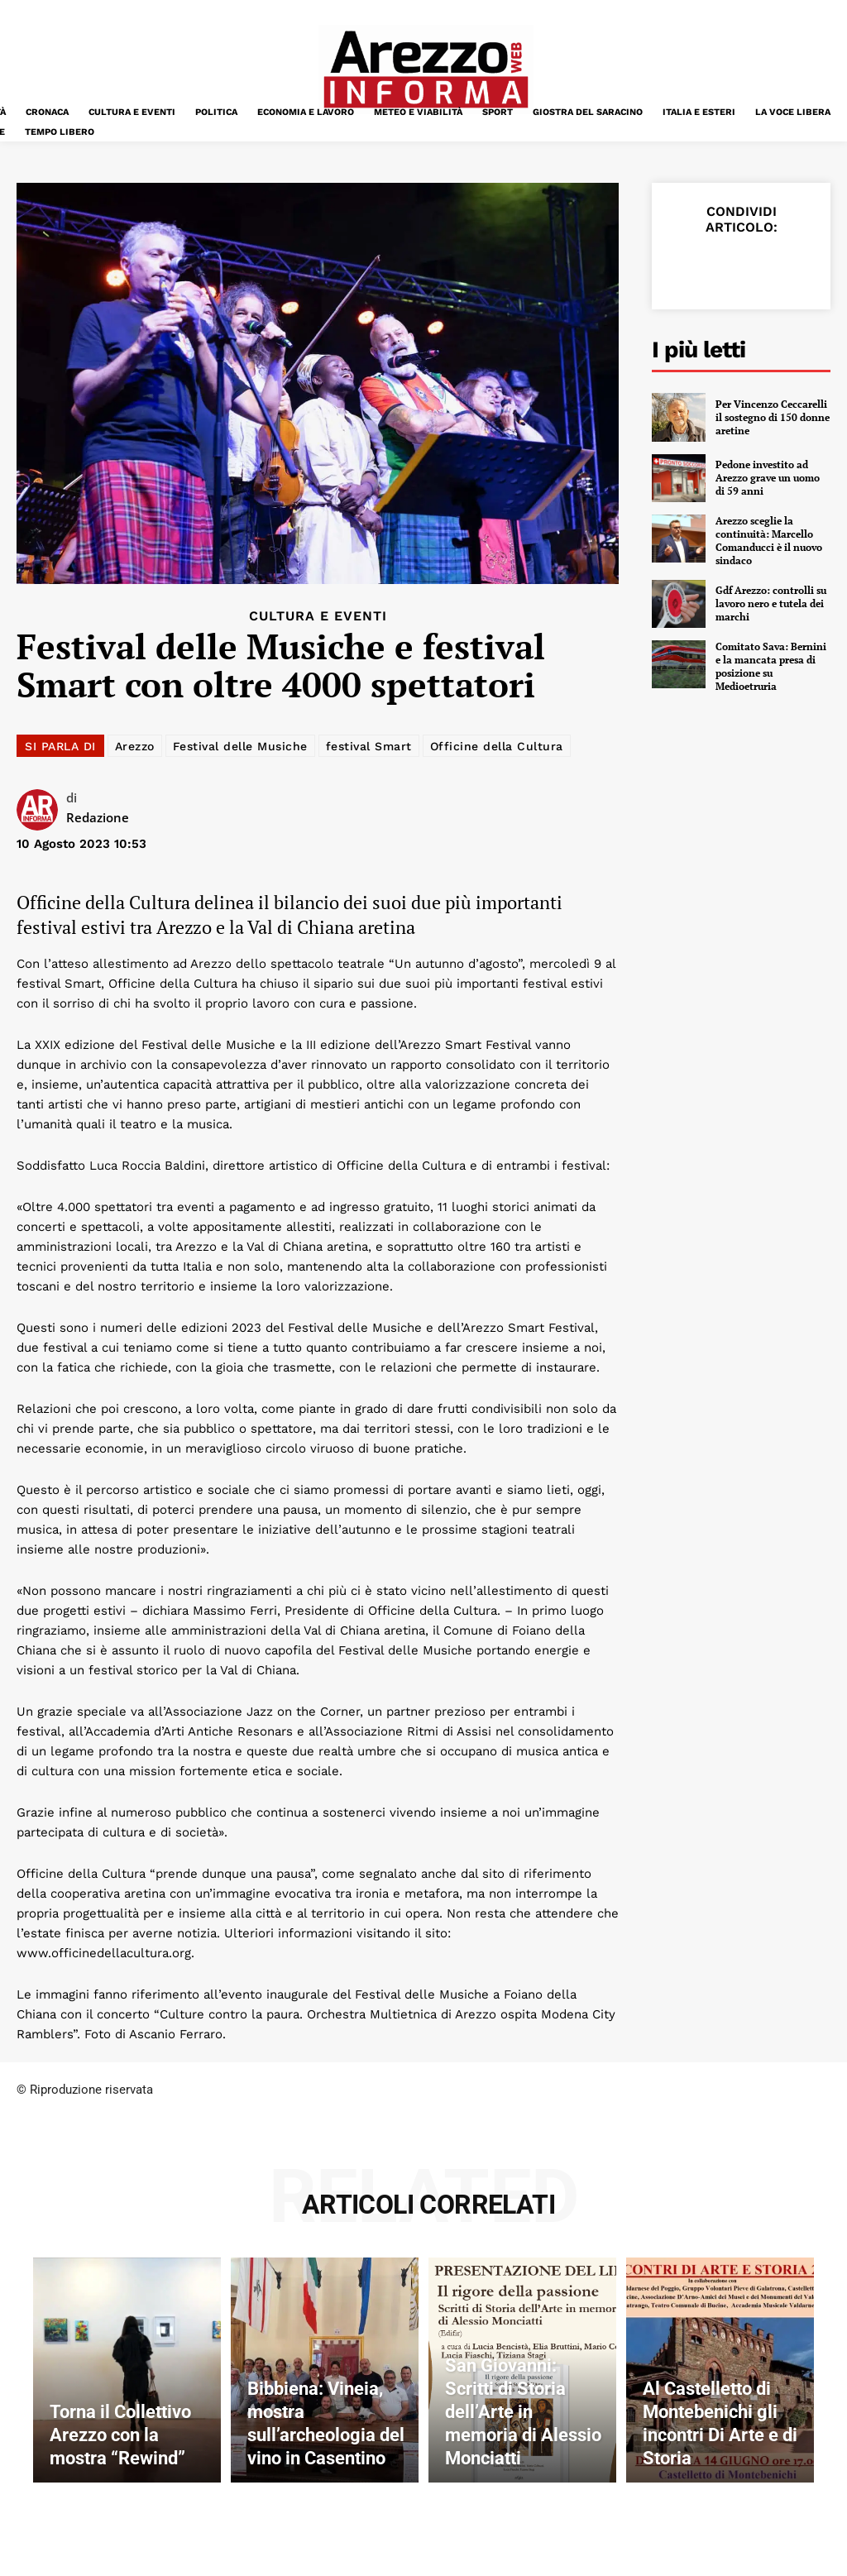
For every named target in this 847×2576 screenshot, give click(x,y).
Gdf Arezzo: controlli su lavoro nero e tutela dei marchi (770, 602)
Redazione (97, 817)
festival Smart (369, 746)
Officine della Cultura (496, 746)
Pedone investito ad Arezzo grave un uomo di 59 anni (767, 477)
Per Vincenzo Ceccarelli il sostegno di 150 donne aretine (772, 417)
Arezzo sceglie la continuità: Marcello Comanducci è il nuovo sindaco (768, 540)
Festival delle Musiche (240, 746)
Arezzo (135, 746)
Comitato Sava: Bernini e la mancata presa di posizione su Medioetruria (770, 665)
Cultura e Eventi (318, 616)
